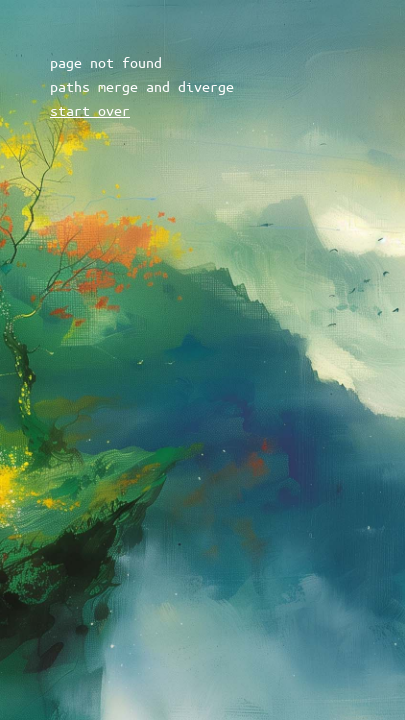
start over (90, 110)
